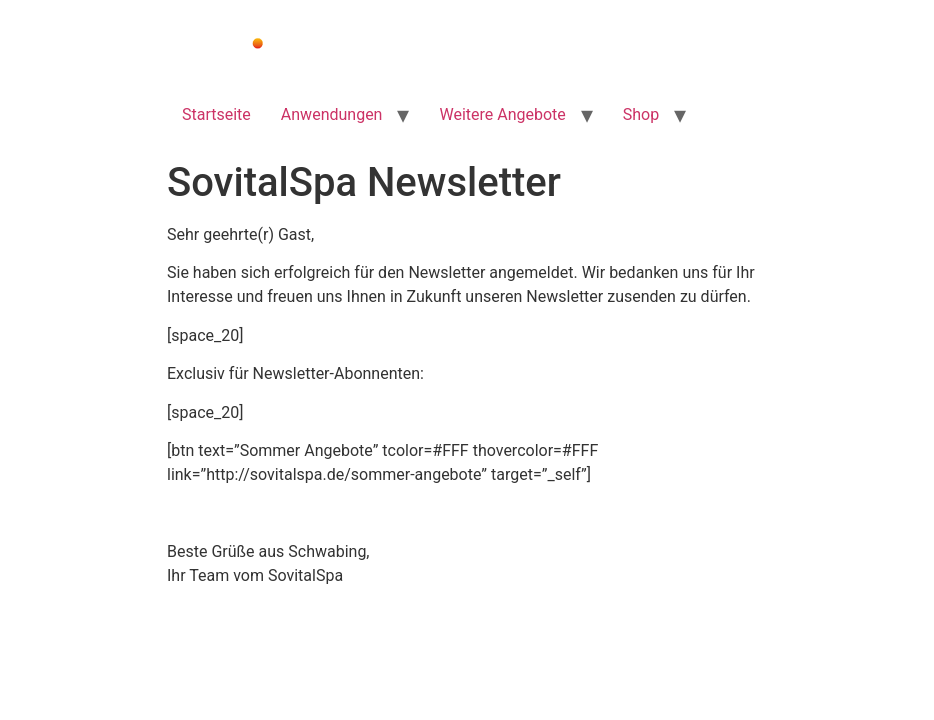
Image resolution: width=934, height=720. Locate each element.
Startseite (216, 114)
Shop (641, 114)
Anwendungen (332, 114)
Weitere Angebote (502, 114)
